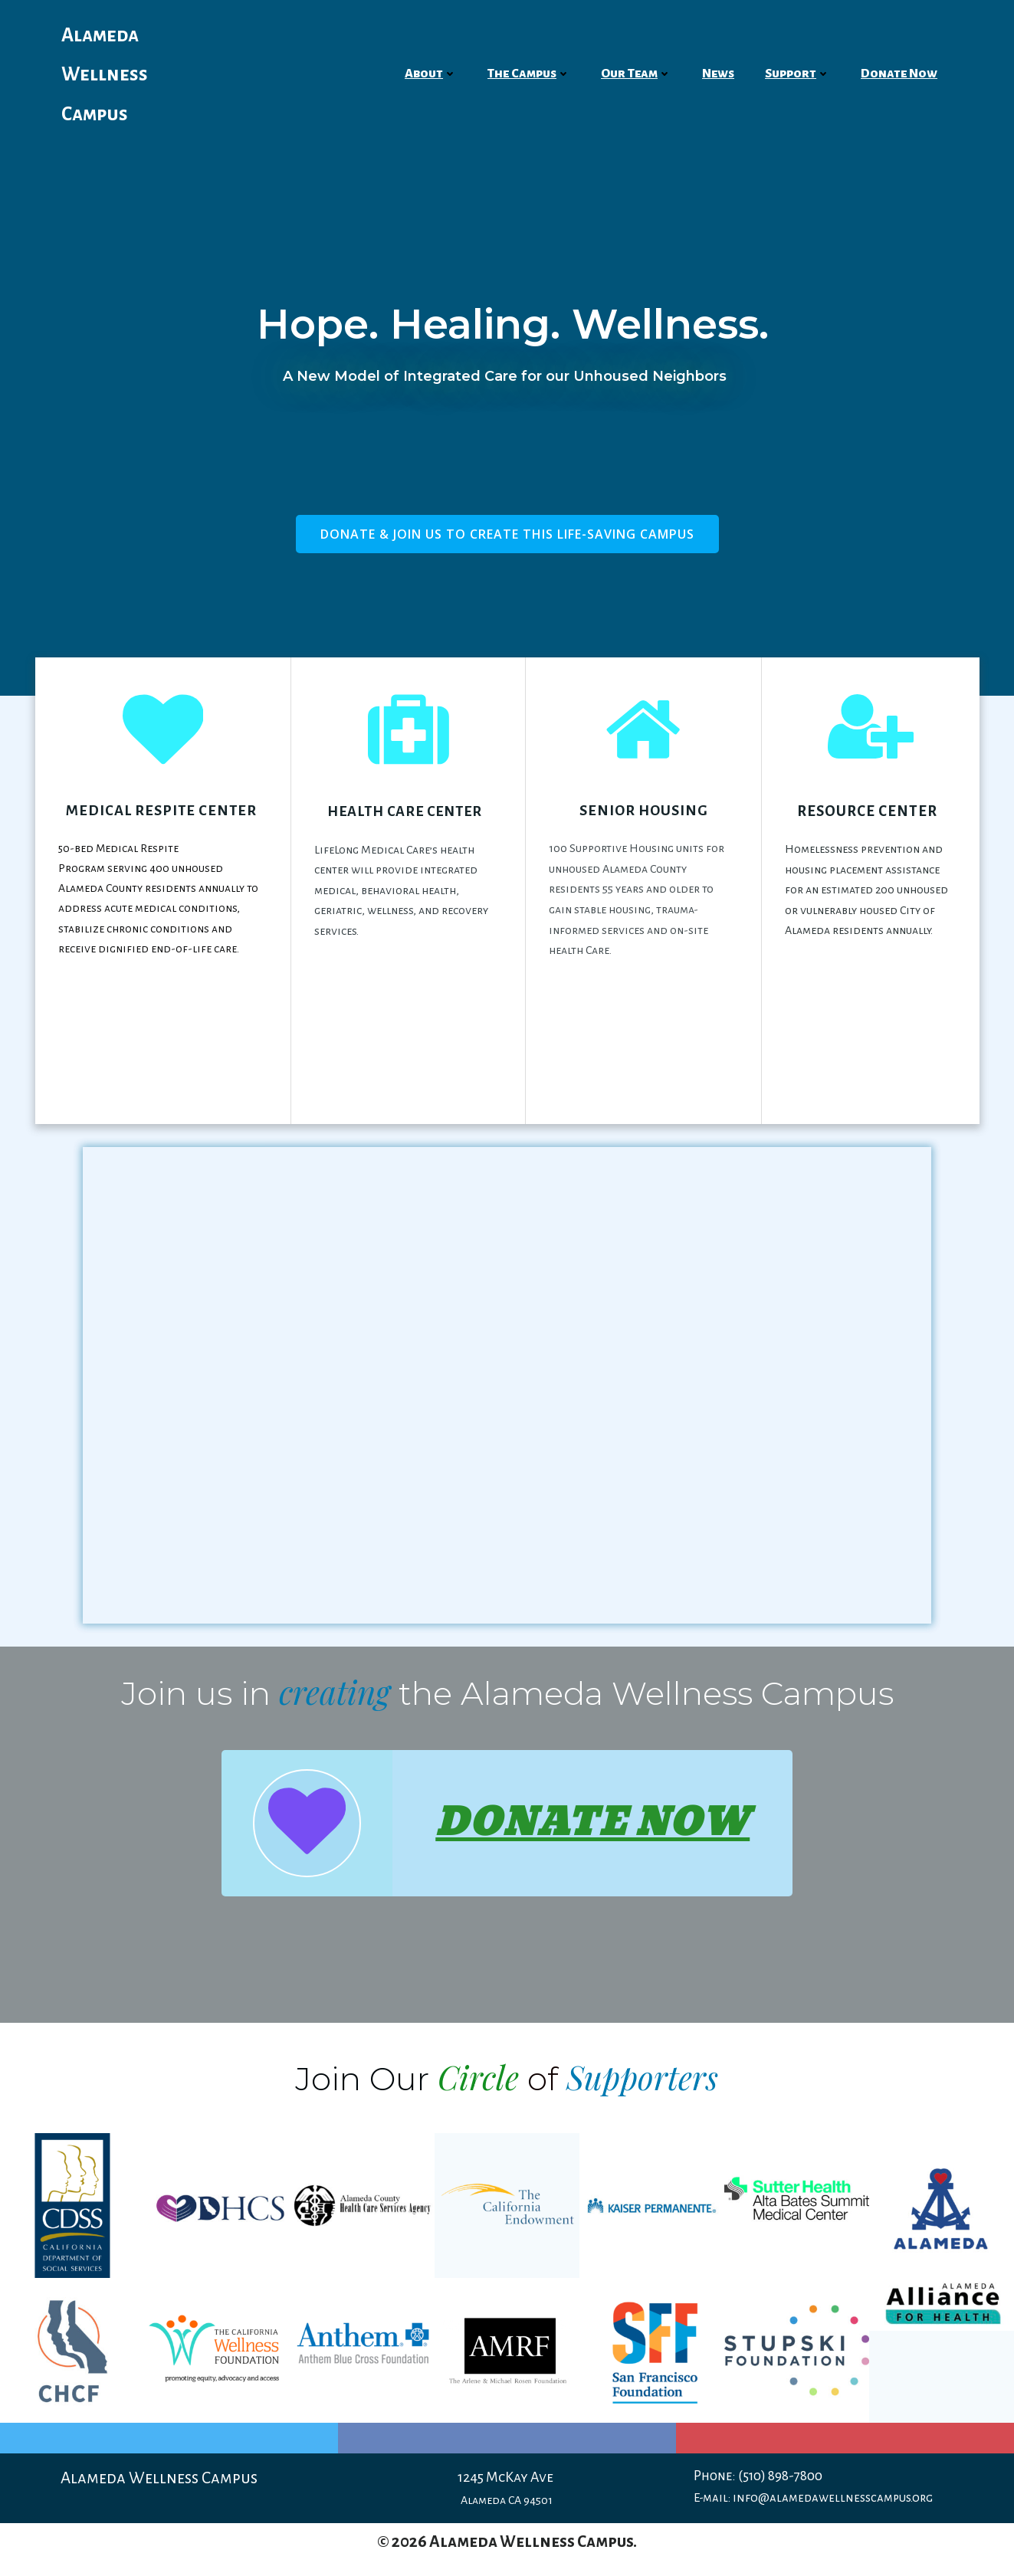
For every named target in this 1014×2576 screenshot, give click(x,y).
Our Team (636, 73)
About (431, 73)
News (718, 73)
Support (797, 73)
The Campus (528, 73)
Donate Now (899, 73)
